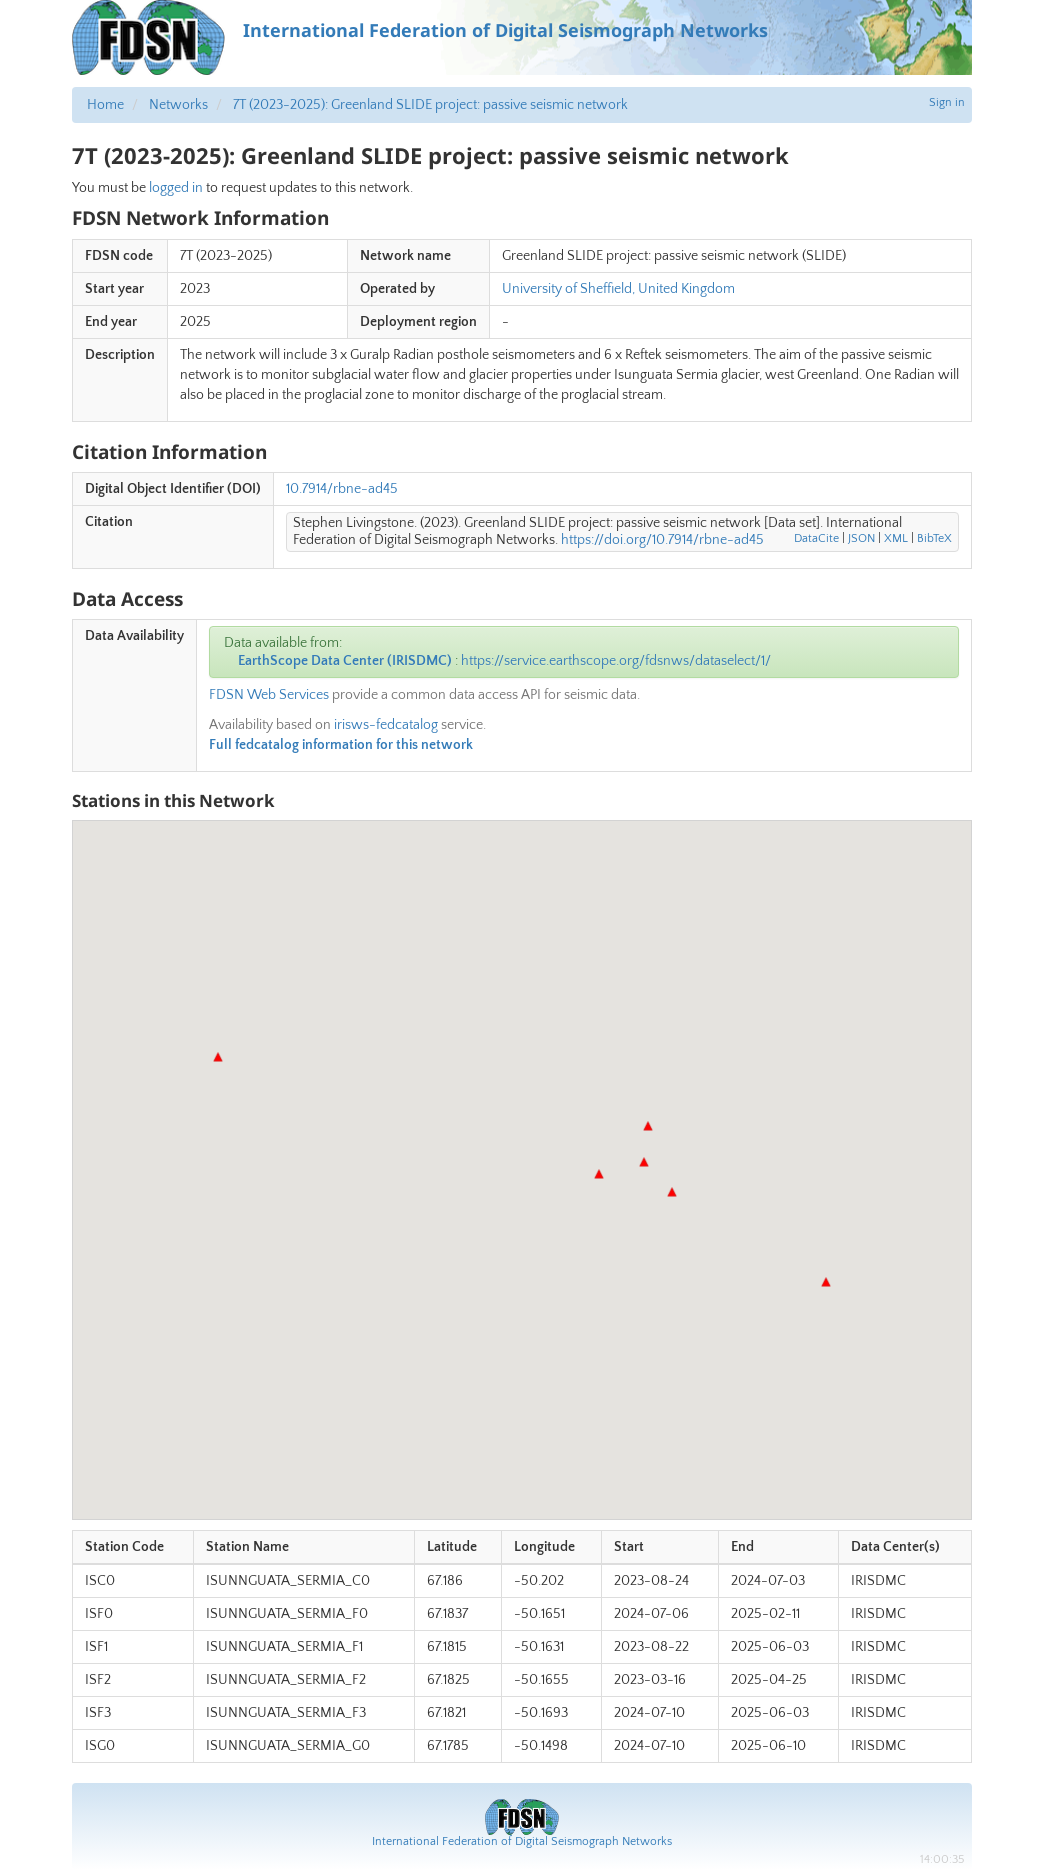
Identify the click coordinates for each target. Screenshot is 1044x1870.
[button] (218, 1057)
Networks (178, 105)
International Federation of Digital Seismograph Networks (522, 1841)
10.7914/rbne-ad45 (342, 489)
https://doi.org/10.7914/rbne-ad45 (662, 540)
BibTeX (934, 538)
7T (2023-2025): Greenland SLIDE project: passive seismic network (430, 105)
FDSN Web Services (269, 695)
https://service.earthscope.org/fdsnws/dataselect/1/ (616, 661)
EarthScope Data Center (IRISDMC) (345, 661)
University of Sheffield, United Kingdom (618, 289)
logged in (176, 188)
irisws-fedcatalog (386, 725)
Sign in (947, 102)
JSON (861, 538)
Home (105, 105)
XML (896, 538)
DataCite (816, 538)
